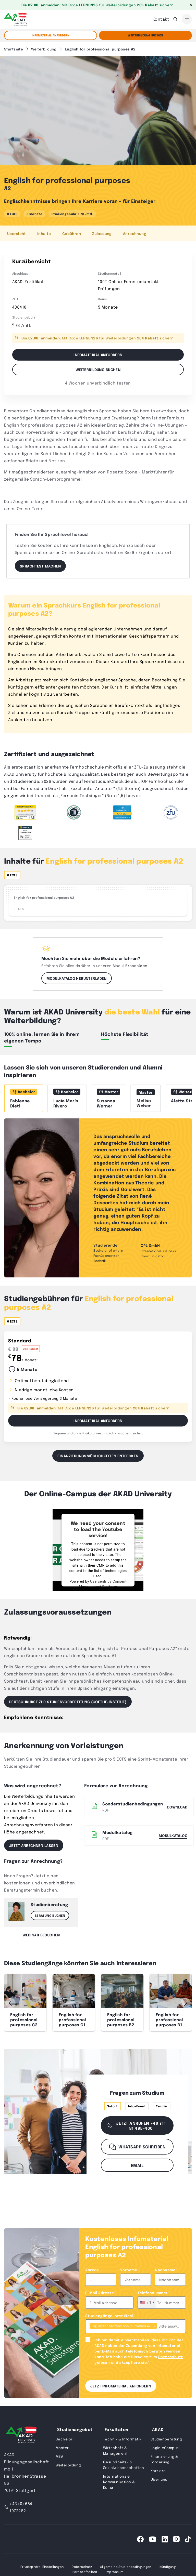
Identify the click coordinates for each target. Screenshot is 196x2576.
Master (62, 2447)
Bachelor (64, 2439)
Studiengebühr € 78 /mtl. (72, 214)
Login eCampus (165, 2447)
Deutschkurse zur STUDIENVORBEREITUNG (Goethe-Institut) (68, 1701)
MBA (59, 2456)
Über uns (159, 2479)
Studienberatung (166, 2439)
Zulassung (102, 233)
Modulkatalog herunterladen (76, 978)
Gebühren (71, 233)
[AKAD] (15, 19)
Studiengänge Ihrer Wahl (110, 2315)
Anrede (92, 2269)
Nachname (166, 2269)
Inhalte (44, 233)
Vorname (129, 2269)
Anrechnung (134, 233)
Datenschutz (170, 2356)
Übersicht (16, 233)
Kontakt (161, 19)
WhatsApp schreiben (137, 2146)
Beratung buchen (50, 1915)
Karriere (158, 2470)
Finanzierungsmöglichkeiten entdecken (97, 1455)
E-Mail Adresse (100, 2292)
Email (137, 2165)
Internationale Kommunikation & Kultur (119, 2482)
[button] (185, 2003)
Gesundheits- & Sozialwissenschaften (123, 2465)
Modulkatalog (173, 1835)
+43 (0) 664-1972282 (19, 2507)
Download (177, 1806)
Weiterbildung (68, 2465)
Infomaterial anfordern (50, 35)
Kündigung (168, 2567)
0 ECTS (12, 214)
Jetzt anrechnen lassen (33, 1845)
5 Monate (34, 214)
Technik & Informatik (122, 2439)
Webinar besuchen (41, 1934)
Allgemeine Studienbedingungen (125, 2567)
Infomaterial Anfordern (98, 1420)
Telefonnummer (153, 2292)
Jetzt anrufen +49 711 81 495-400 (136, 2125)
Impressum (115, 2572)
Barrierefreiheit (84, 2572)
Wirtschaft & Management (115, 2450)
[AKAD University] (20, 2435)
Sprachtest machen (40, 565)
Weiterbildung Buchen (145, 35)
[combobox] (147, 2302)
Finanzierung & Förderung (164, 2459)
